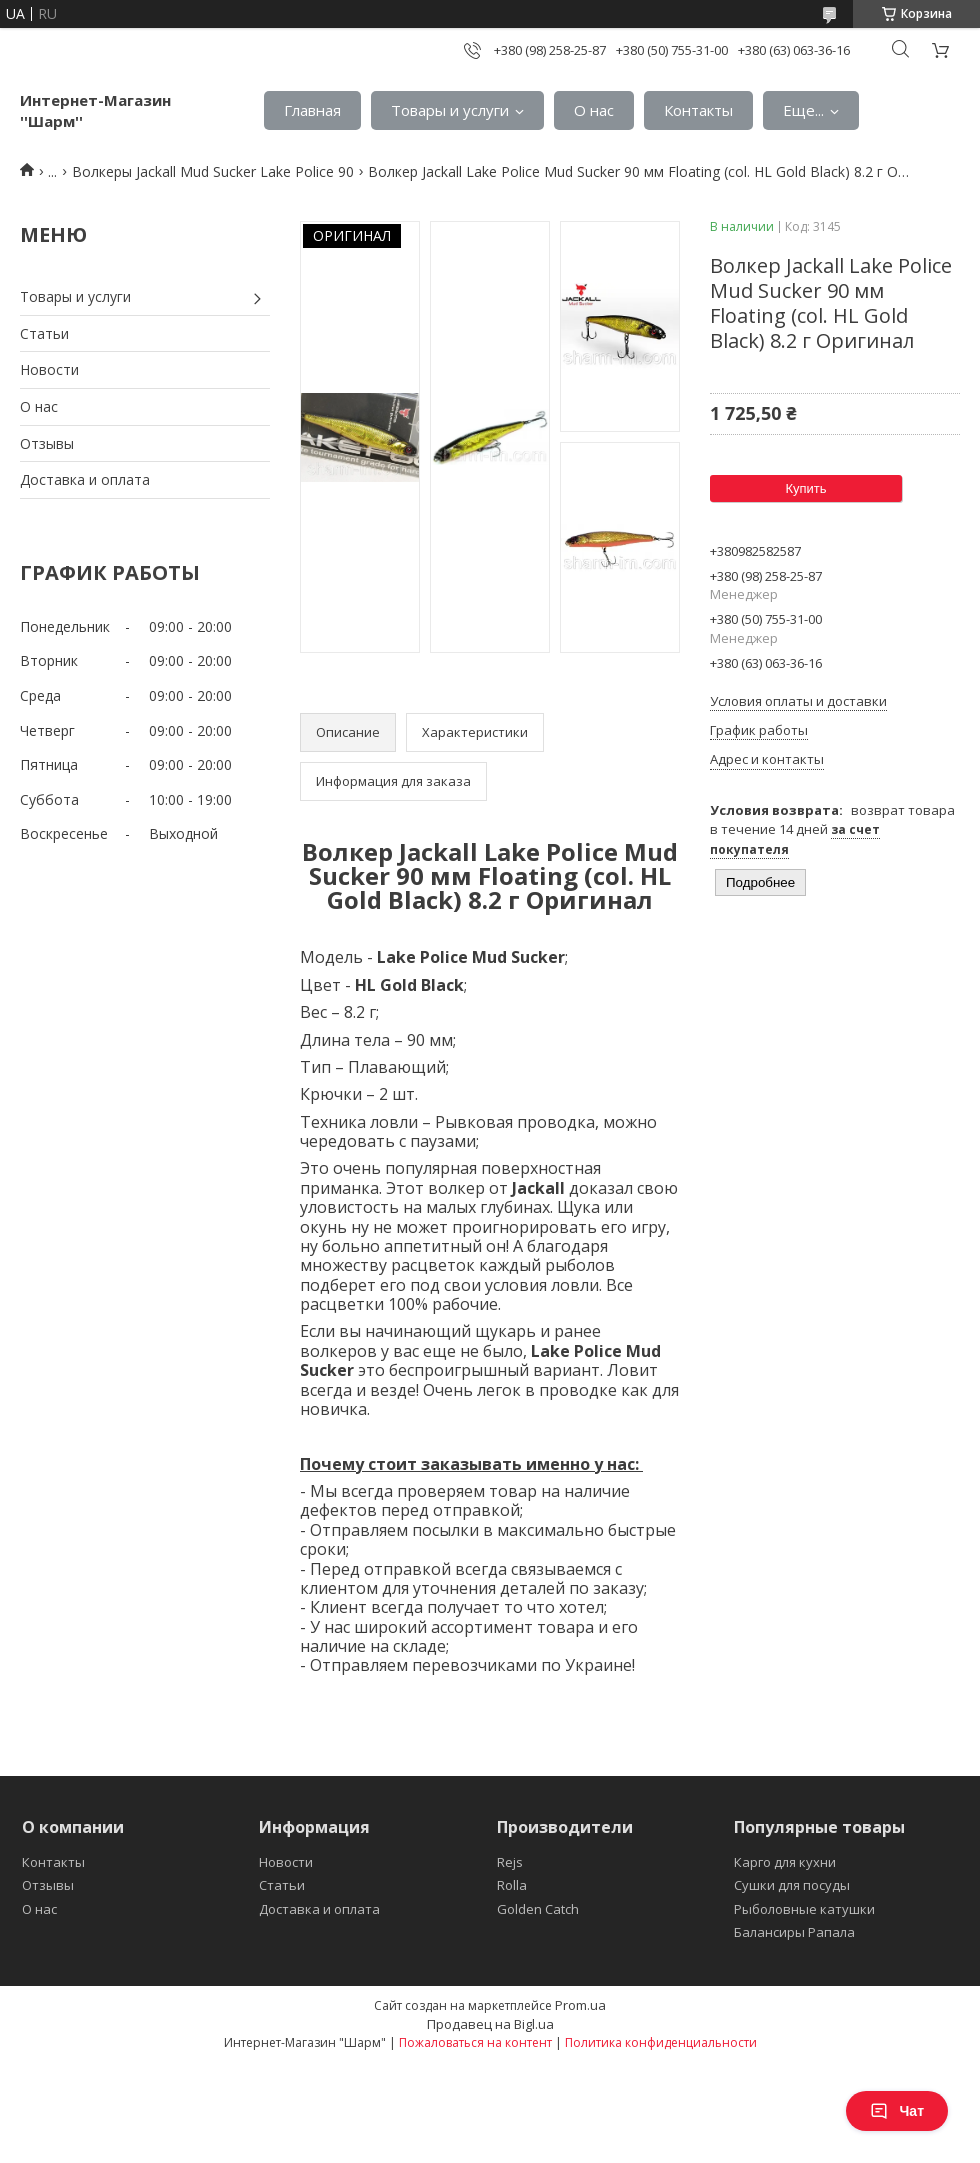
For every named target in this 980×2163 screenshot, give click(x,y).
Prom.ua (580, 2005)
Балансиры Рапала (794, 1932)
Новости (49, 369)
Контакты (698, 110)
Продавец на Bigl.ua (490, 2024)
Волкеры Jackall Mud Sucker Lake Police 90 (213, 171)
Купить (805, 488)
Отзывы (47, 443)
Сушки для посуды (792, 1885)
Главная (312, 110)
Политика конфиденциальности (661, 2042)
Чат (897, 2111)
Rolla (512, 1885)
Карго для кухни (785, 1862)
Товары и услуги (450, 110)
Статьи (44, 333)
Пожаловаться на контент (475, 2042)
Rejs (510, 1862)
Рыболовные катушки (804, 1909)
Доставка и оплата (85, 479)
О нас (594, 110)
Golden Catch (538, 1909)
